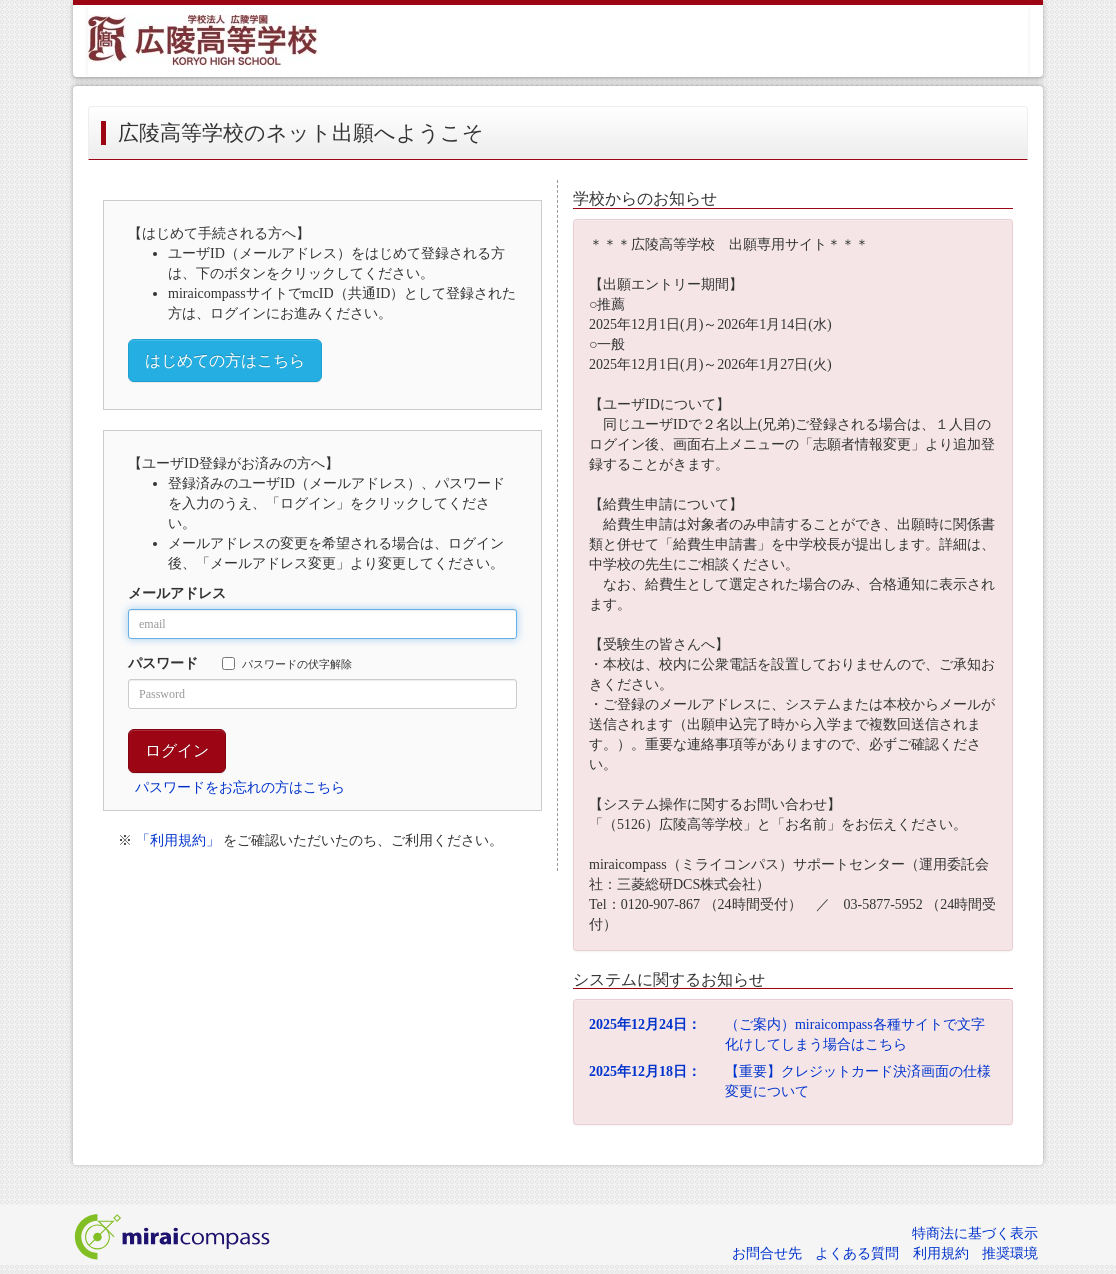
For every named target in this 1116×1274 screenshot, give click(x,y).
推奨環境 (1010, 1253)
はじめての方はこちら (225, 360)
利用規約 (941, 1253)
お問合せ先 (767, 1253)
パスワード (163, 663)
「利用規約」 (178, 840)
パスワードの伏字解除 (287, 663)
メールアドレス (177, 593)
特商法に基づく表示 (975, 1233)
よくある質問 (857, 1253)
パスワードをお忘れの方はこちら (240, 787)
